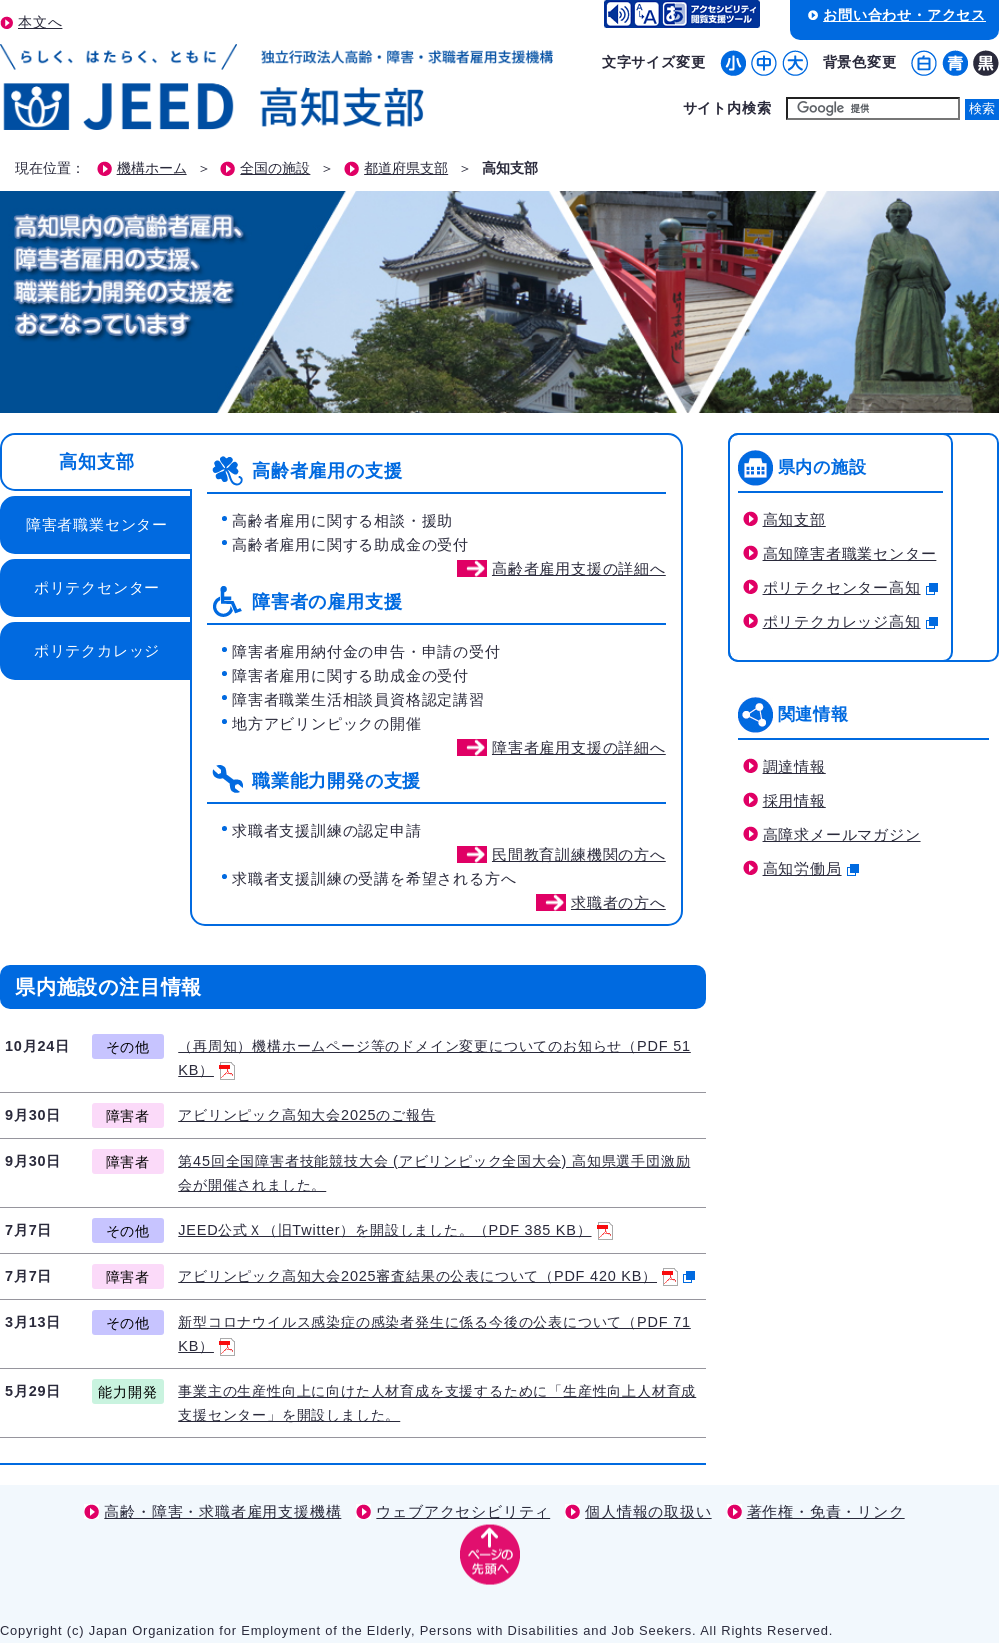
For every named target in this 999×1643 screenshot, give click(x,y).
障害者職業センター (97, 524)
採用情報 (794, 800)
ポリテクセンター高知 (850, 587)
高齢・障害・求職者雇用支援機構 (222, 1511)
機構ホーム (152, 168)
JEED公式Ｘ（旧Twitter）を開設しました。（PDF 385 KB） (395, 1230)
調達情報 (794, 766)
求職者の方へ (618, 902)
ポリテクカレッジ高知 (850, 621)
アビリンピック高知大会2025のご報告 (306, 1115)
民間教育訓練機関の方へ (579, 854)
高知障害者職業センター (850, 553)
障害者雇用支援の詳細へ (579, 747)
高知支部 (96, 461)
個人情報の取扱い (648, 1511)
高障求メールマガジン (842, 834)
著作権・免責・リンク (826, 1511)
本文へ (40, 22)
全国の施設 (275, 168)
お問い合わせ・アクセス (904, 15)
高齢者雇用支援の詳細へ (579, 568)
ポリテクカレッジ (97, 650)
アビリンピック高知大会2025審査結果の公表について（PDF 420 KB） (436, 1276)
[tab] (95, 462)
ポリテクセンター (97, 587)
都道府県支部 (406, 168)
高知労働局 (811, 868)
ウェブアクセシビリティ (463, 1511)
